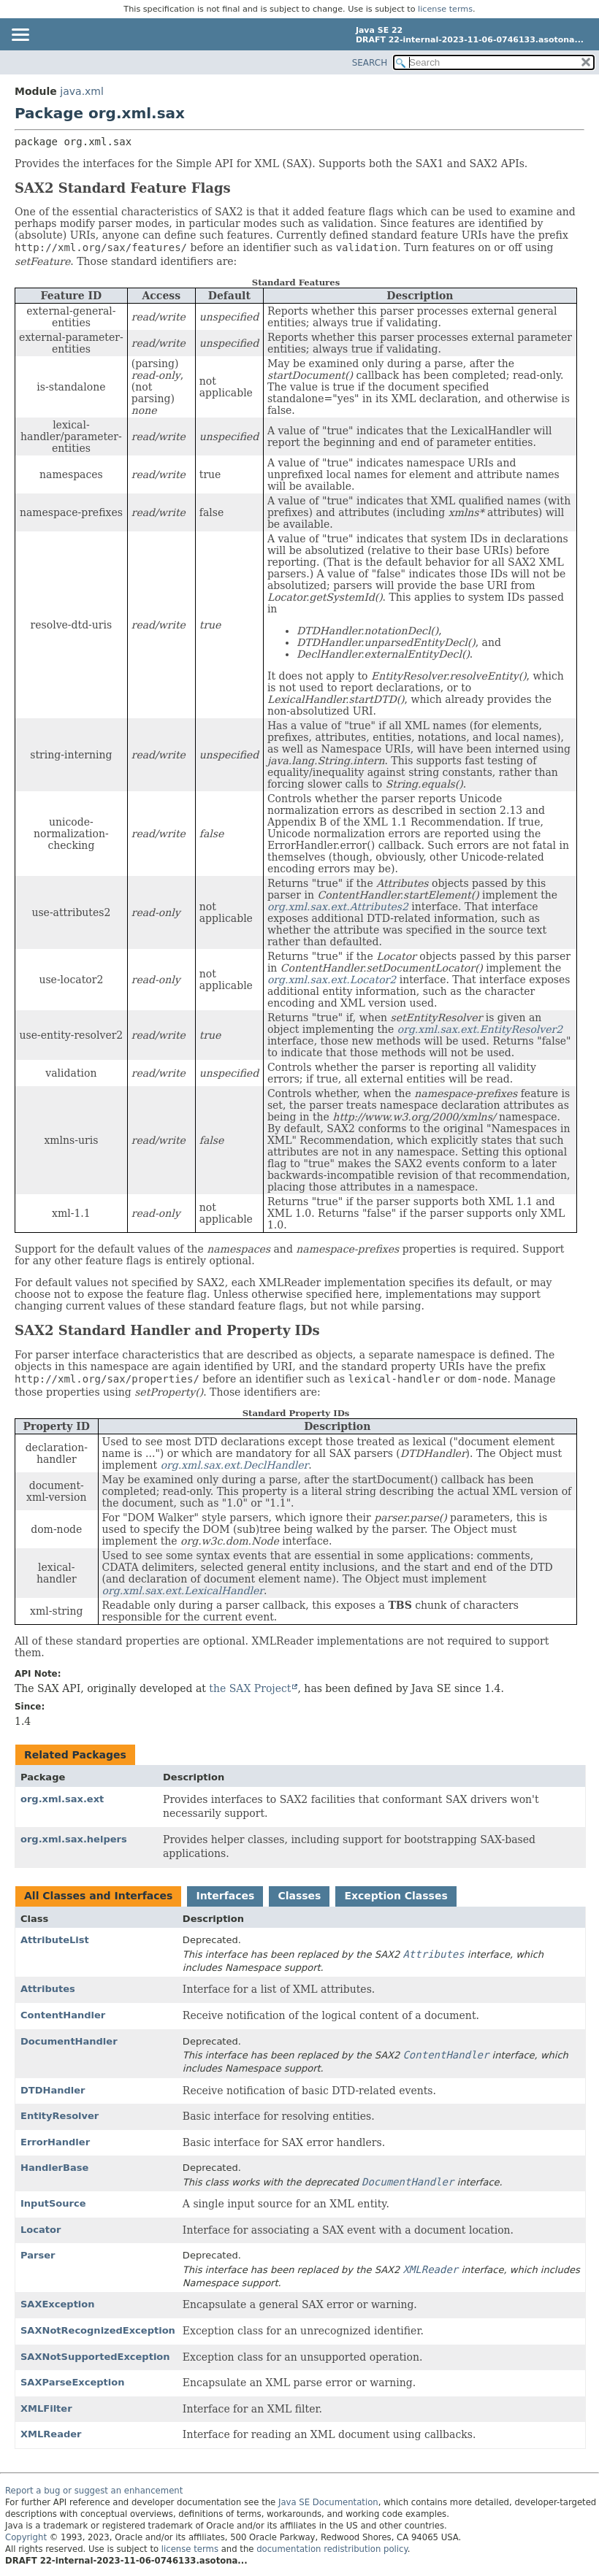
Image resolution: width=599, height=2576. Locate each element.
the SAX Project (250, 1688)
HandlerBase (54, 2167)
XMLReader (50, 2434)
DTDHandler (52, 2090)
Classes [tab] (299, 1896)
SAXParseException (72, 2382)
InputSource (52, 2203)
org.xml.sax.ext (62, 1798)
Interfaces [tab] (225, 1896)
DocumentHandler (69, 2041)
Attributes (47, 1988)
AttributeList (54, 1939)
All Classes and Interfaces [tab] (98, 1896)
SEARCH (370, 63)
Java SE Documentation (328, 2502)
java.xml (82, 91)
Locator (40, 2229)
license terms (445, 9)
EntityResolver (59, 2115)
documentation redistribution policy (331, 2549)
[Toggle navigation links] (19, 36)
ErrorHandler (55, 2142)
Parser (37, 2255)
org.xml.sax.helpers (73, 1839)
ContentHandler (62, 2015)
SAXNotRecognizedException (97, 2330)
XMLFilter (46, 2408)
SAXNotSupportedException (95, 2356)
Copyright (26, 2537)
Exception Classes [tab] (395, 1896)
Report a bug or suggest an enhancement (94, 2490)
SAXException (57, 2304)
